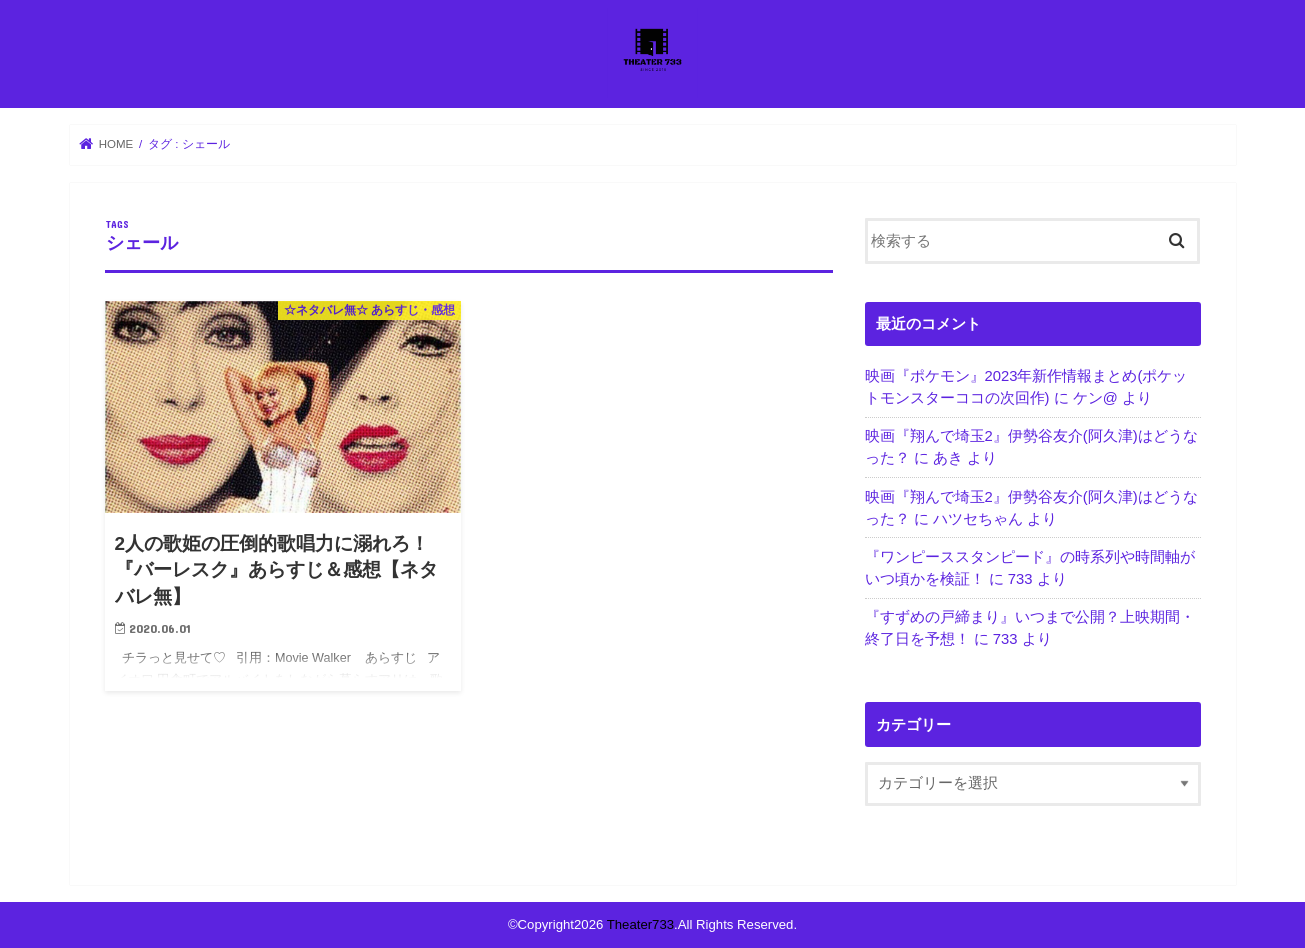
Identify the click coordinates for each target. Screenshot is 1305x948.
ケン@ (1095, 398)
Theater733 (640, 924)
